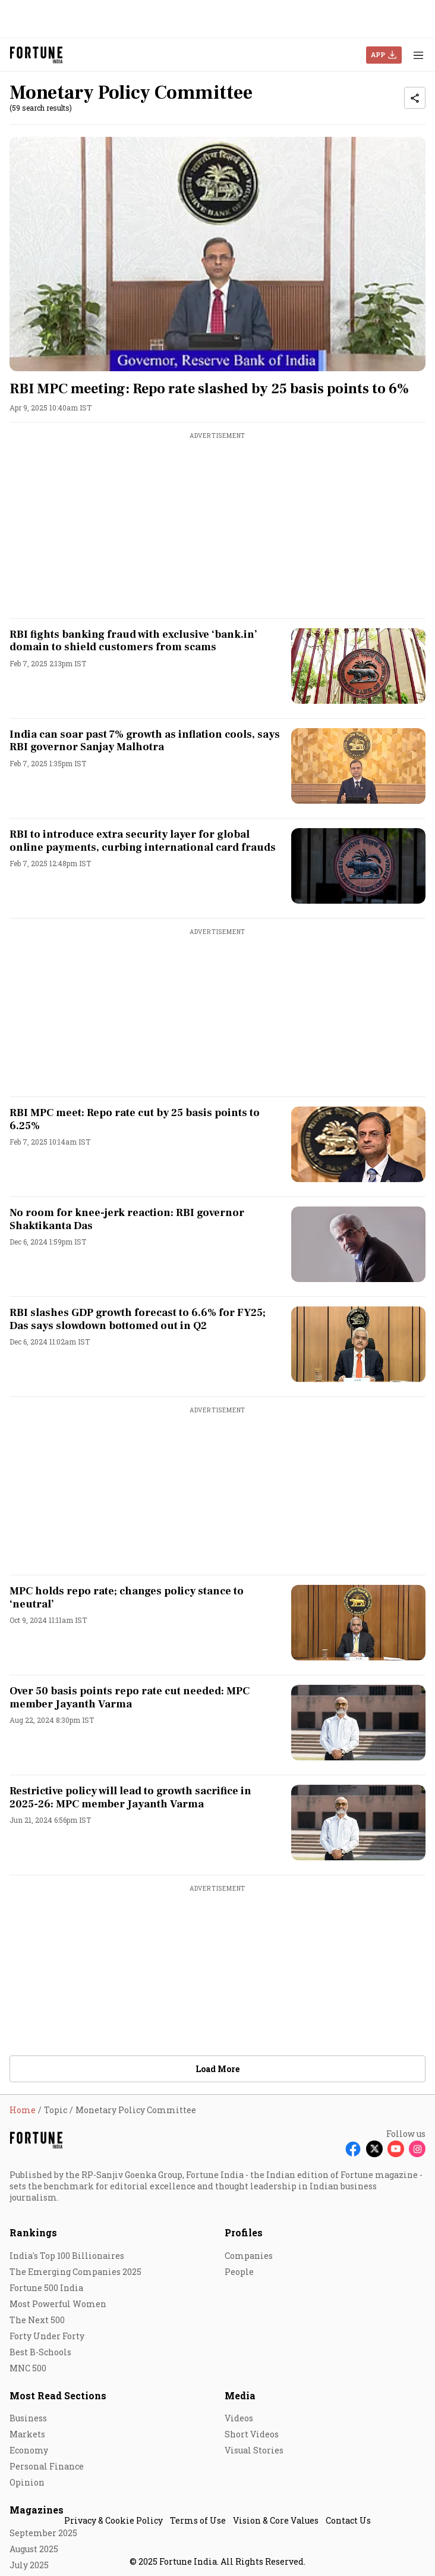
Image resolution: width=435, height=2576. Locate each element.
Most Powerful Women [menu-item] (58, 2303)
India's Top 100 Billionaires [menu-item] (67, 2255)
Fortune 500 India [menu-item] (46, 2287)
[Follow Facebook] (353, 2149)
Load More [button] (217, 2068)
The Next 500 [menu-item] (37, 2320)
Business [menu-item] (28, 2418)
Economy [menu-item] (29, 2450)
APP (378, 54)
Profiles (244, 2232)
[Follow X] (374, 2149)
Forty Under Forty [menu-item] (47, 2336)
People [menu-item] (239, 2271)
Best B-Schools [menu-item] (40, 2352)
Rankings (33, 2232)
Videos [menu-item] (239, 2418)
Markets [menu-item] (27, 2434)
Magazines (37, 2509)
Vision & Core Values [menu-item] (276, 2520)
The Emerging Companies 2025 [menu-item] (75, 2271)
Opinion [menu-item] (27, 2482)
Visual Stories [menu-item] (254, 2450)
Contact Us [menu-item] (348, 2520)
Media (240, 2395)
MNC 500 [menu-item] (28, 2368)
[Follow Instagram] (417, 2149)
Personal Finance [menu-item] (47, 2466)
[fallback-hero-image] (217, 254)
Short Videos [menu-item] (252, 2434)
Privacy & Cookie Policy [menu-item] (113, 2520)
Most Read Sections (58, 2395)
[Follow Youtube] (395, 2149)
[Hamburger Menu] (418, 55)
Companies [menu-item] (249, 2255)
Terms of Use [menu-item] (198, 2520)
